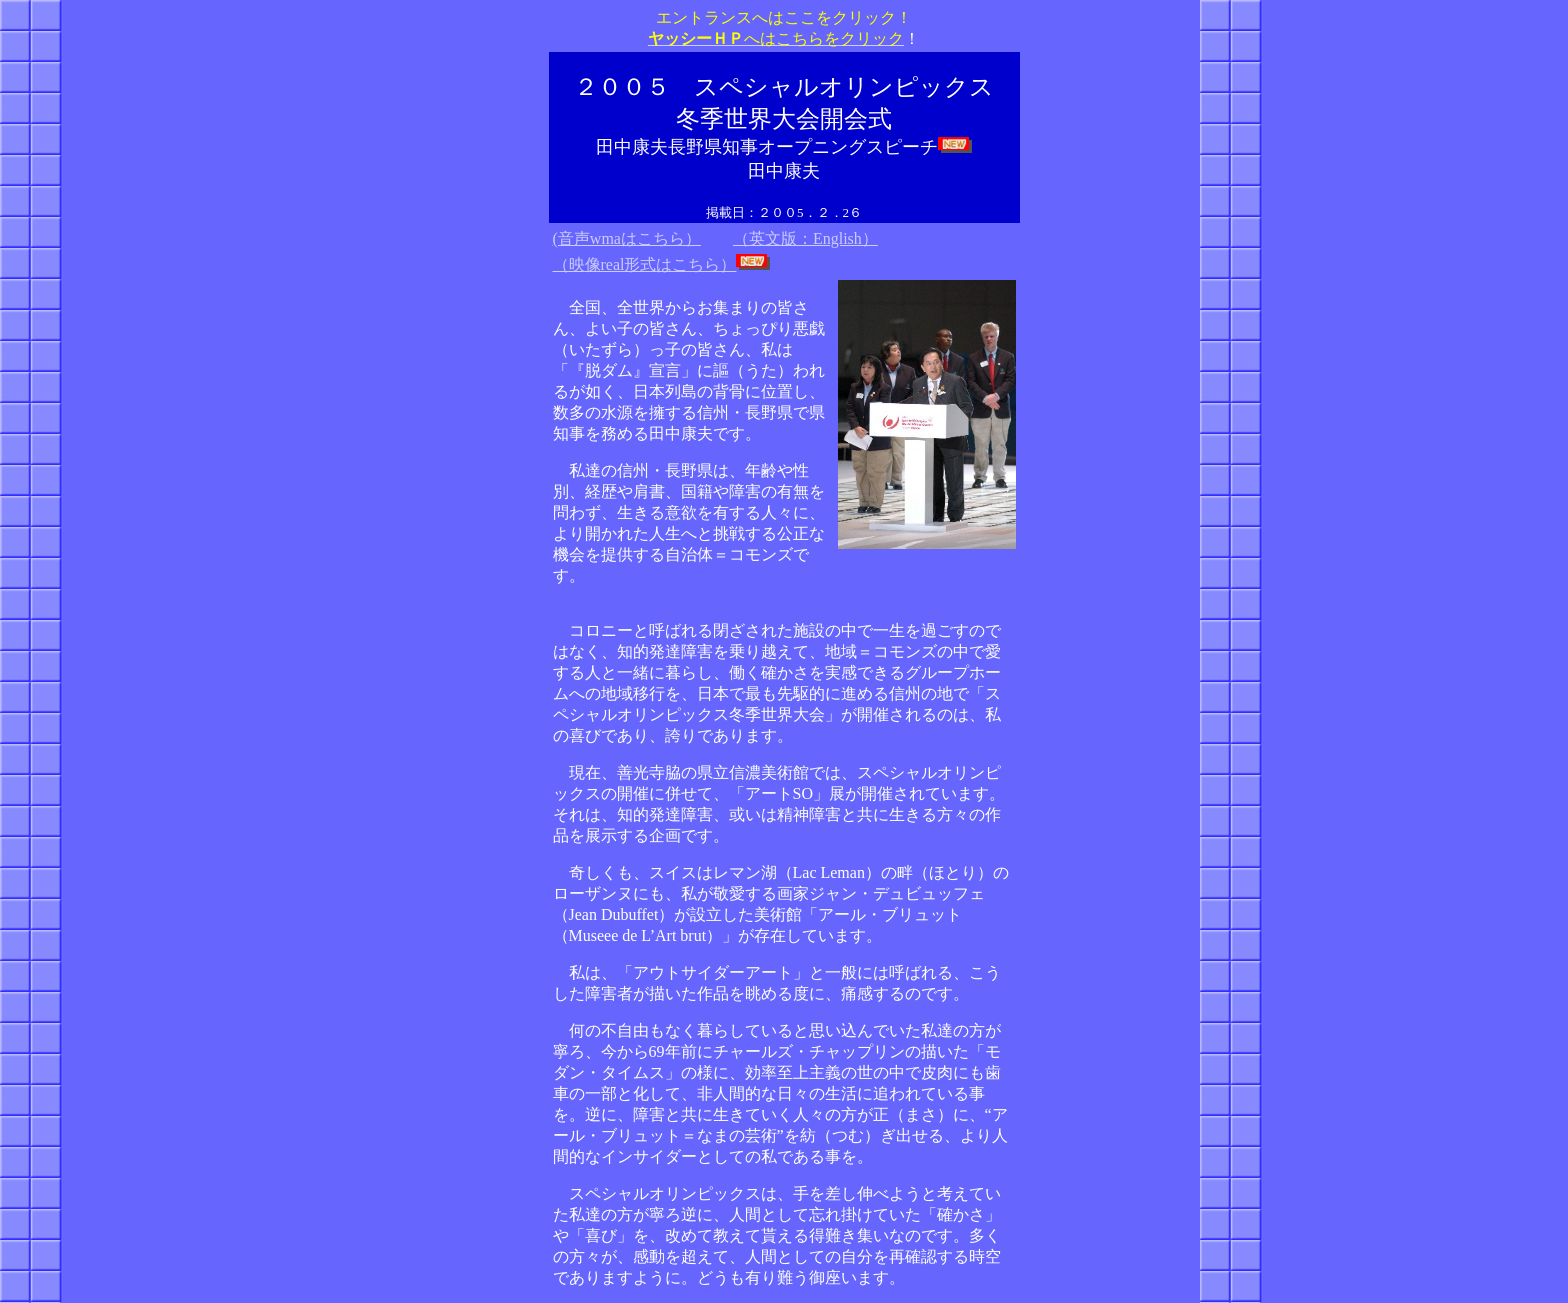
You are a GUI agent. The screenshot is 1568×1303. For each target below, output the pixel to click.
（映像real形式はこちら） (645, 264)
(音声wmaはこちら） (627, 238)
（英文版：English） (805, 238)
